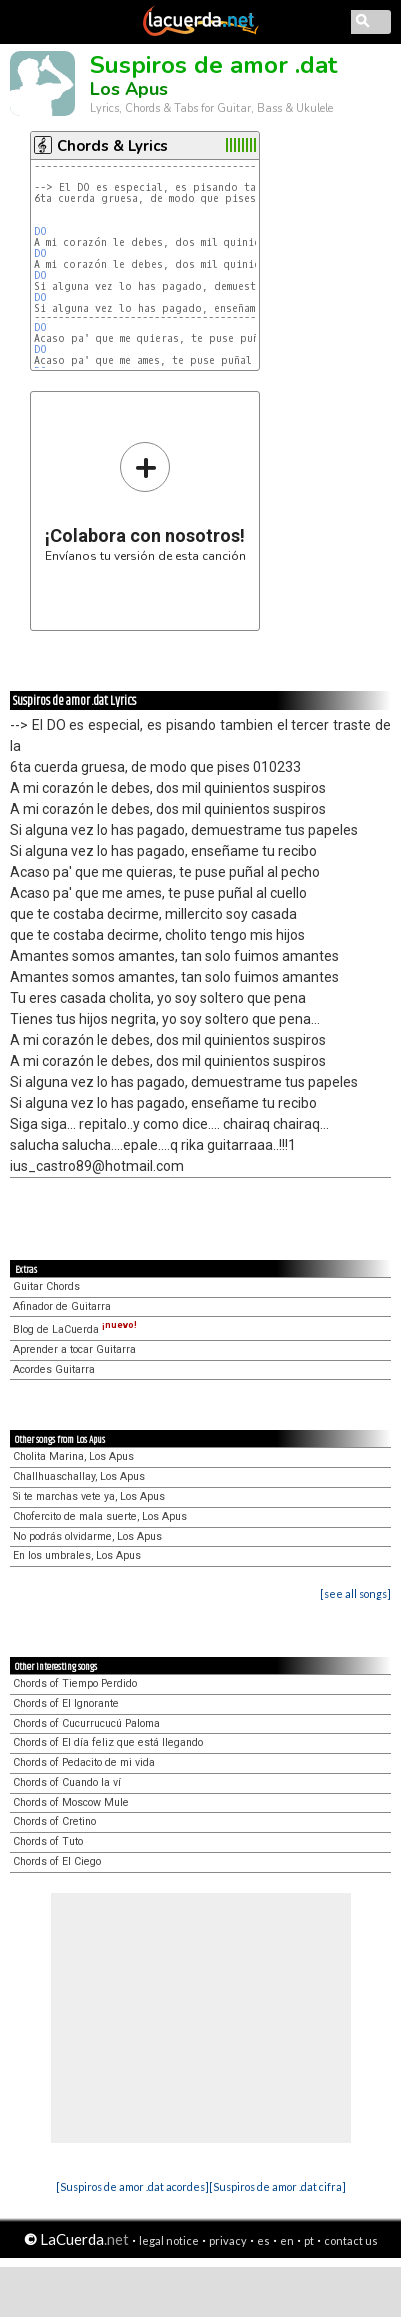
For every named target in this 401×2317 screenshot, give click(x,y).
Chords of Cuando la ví (67, 1782)
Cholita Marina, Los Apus (73, 1456)
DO (40, 231)
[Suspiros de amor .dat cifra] (277, 2186)
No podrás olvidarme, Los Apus (87, 1536)
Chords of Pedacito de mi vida (84, 1762)
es (263, 2240)
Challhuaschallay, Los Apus (79, 1476)
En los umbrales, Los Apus (77, 1555)
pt (309, 2240)
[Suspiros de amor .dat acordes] (132, 2186)
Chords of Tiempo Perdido (75, 1683)
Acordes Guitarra (54, 1369)
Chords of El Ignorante (66, 1703)
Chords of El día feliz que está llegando (108, 1742)
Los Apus (129, 89)
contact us (351, 2240)
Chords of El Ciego (57, 1861)
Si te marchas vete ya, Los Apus (89, 1496)
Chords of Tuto (48, 1841)
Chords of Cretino (54, 1821)
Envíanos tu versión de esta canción (145, 501)
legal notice (169, 2240)
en (287, 2240)
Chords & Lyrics (112, 146)
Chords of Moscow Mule (71, 1802)
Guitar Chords (46, 1286)
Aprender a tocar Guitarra (74, 1349)
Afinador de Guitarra (62, 1306)
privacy (228, 2240)
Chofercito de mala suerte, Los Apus (100, 1516)
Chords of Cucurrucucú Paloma (86, 1723)
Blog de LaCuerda (75, 1329)
